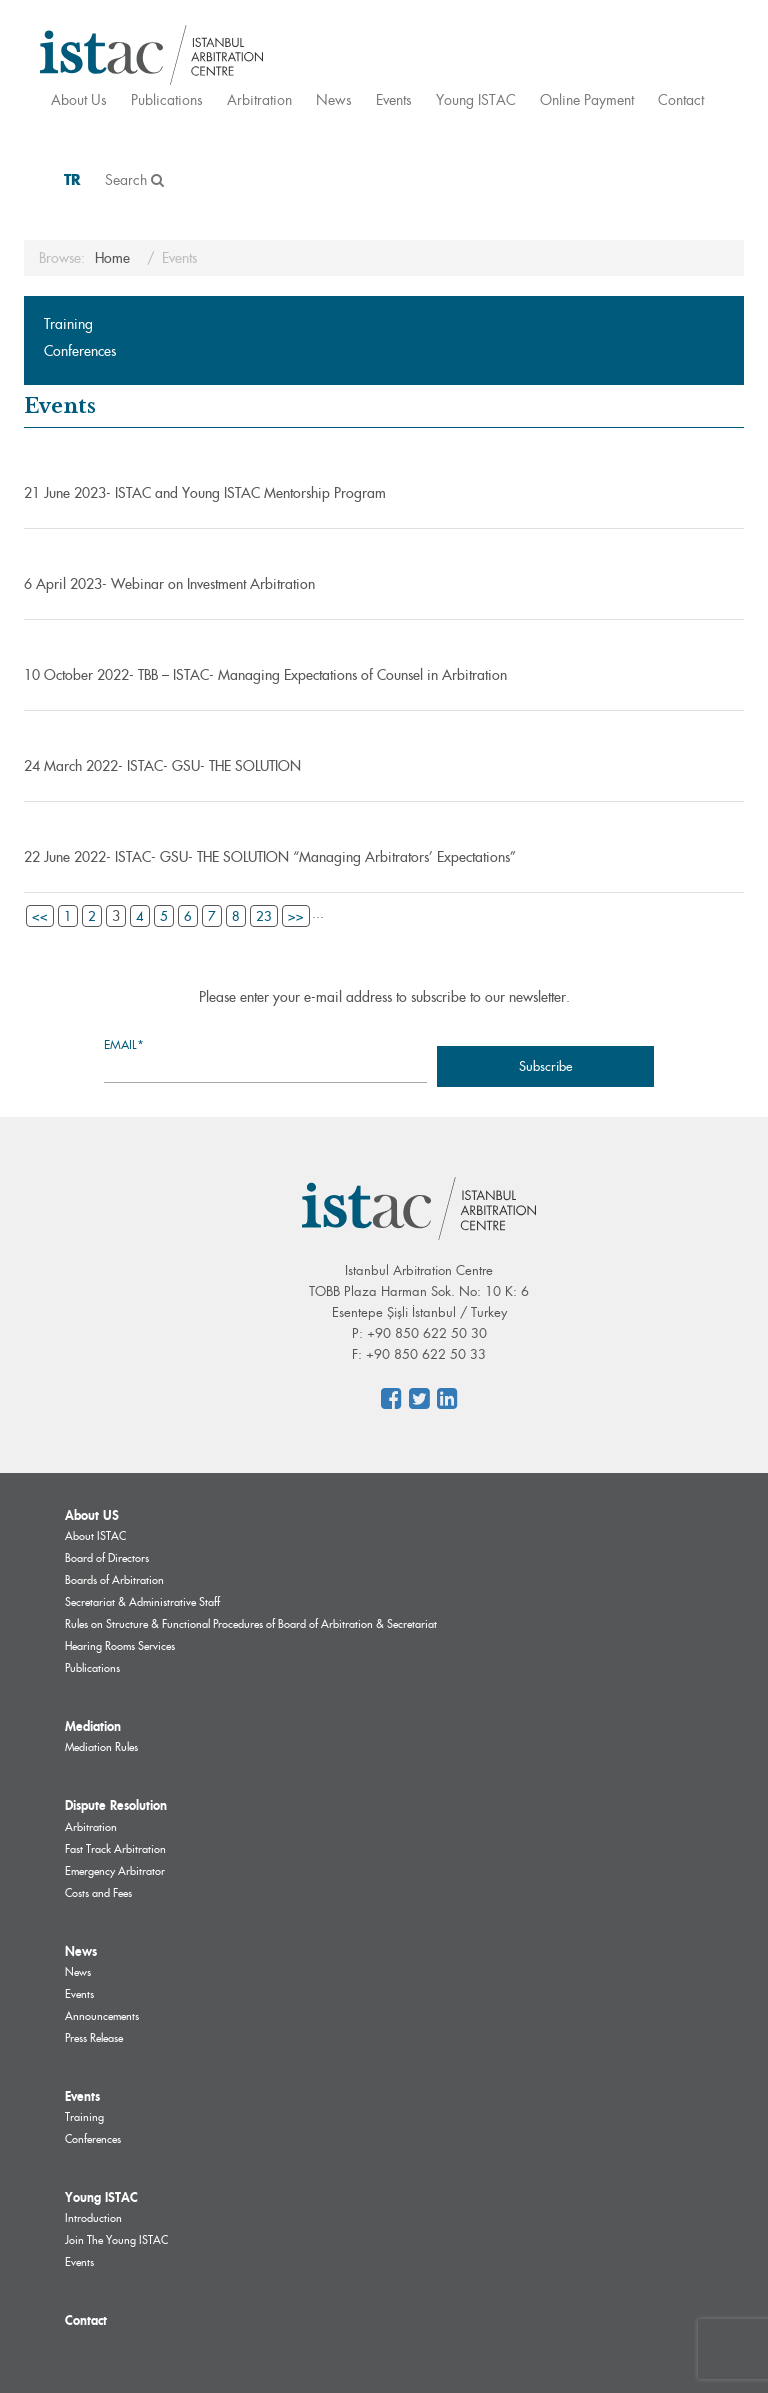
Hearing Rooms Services (120, 1646)
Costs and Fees (98, 1893)
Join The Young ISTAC (116, 2240)
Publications (167, 99)
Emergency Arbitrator (115, 1871)
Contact (681, 99)
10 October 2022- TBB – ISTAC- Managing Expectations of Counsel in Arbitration (265, 675)
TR (72, 179)
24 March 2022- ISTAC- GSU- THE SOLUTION (162, 766)
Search (134, 179)
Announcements (102, 2016)
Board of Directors (107, 1558)
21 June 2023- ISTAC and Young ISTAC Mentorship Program (205, 493)
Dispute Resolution (116, 1805)
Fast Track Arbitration (115, 1849)
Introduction (93, 2218)
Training (68, 324)
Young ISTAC (476, 99)
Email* (265, 1059)
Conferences (80, 351)
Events (394, 99)
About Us (79, 99)
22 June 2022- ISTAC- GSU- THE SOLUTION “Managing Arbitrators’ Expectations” (270, 857)
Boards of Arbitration (114, 1580)
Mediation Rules (101, 1747)
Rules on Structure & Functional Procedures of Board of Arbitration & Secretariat (251, 1624)
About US (92, 1515)
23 (264, 916)
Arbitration (259, 99)
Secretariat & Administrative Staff (142, 1602)
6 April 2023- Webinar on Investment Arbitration (169, 584)
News (334, 99)
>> (296, 916)
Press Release (94, 2038)
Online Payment (587, 99)
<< (40, 916)
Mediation (93, 1726)
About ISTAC (95, 1536)
